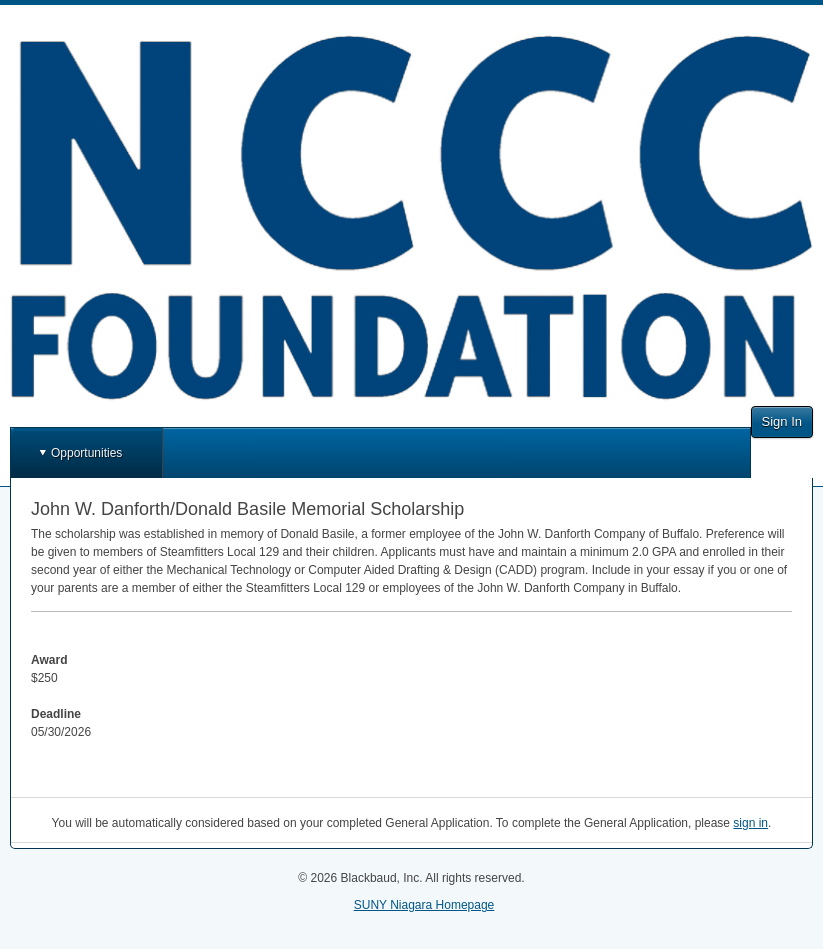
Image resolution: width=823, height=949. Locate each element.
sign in (750, 823)
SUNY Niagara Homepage (424, 905)
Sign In (782, 421)
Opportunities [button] (86, 453)
